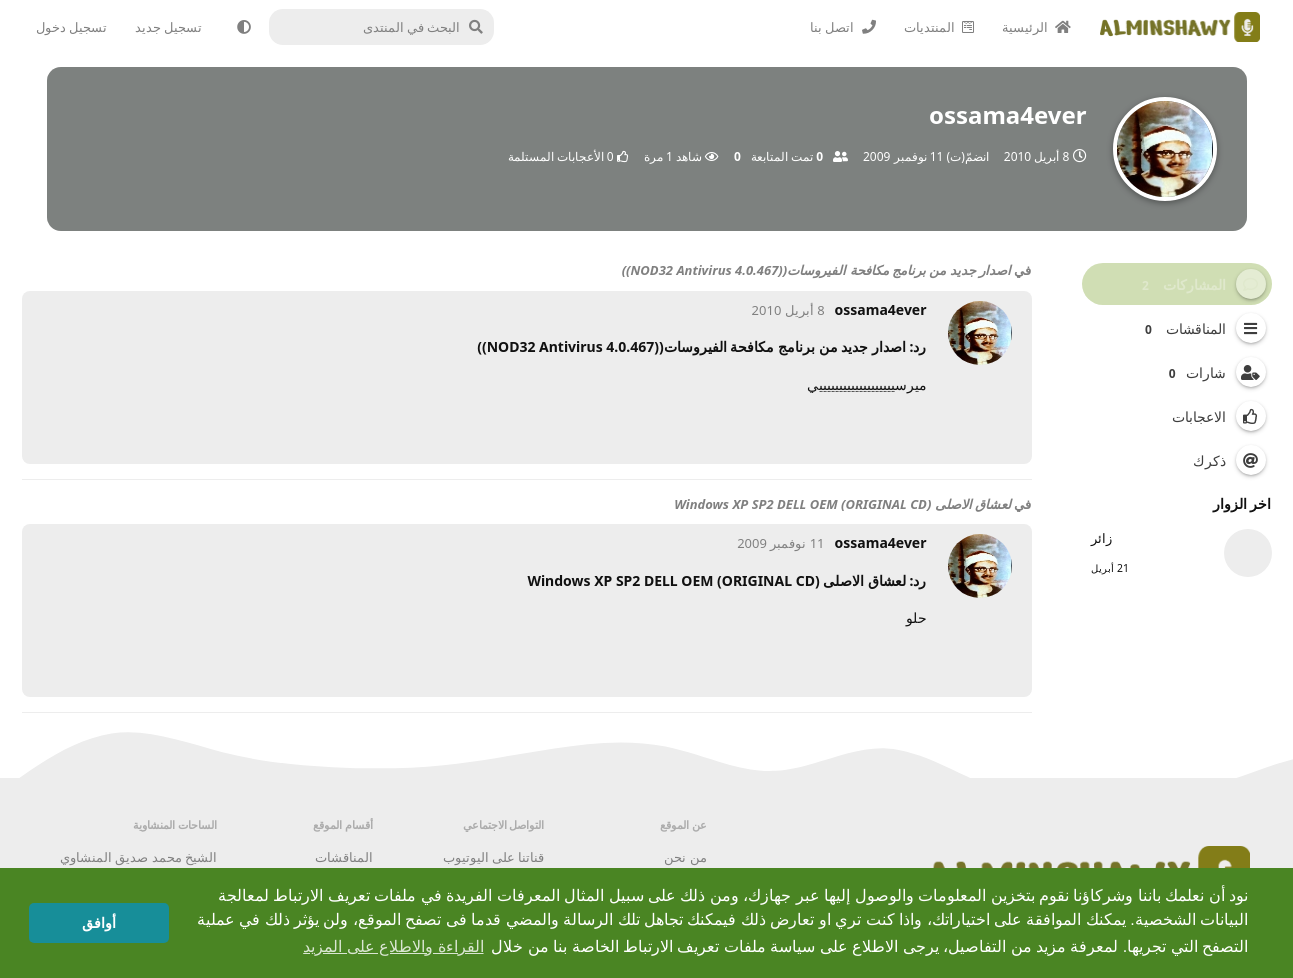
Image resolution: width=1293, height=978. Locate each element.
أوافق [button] (99, 923)
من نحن (685, 857)
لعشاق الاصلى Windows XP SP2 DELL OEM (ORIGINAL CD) (842, 504)
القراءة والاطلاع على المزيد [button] (393, 946)
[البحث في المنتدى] (387, 27)
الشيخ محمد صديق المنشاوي (138, 857)
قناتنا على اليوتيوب (494, 857)
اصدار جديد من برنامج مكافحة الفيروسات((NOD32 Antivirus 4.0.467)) (816, 270)
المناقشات (344, 857)
